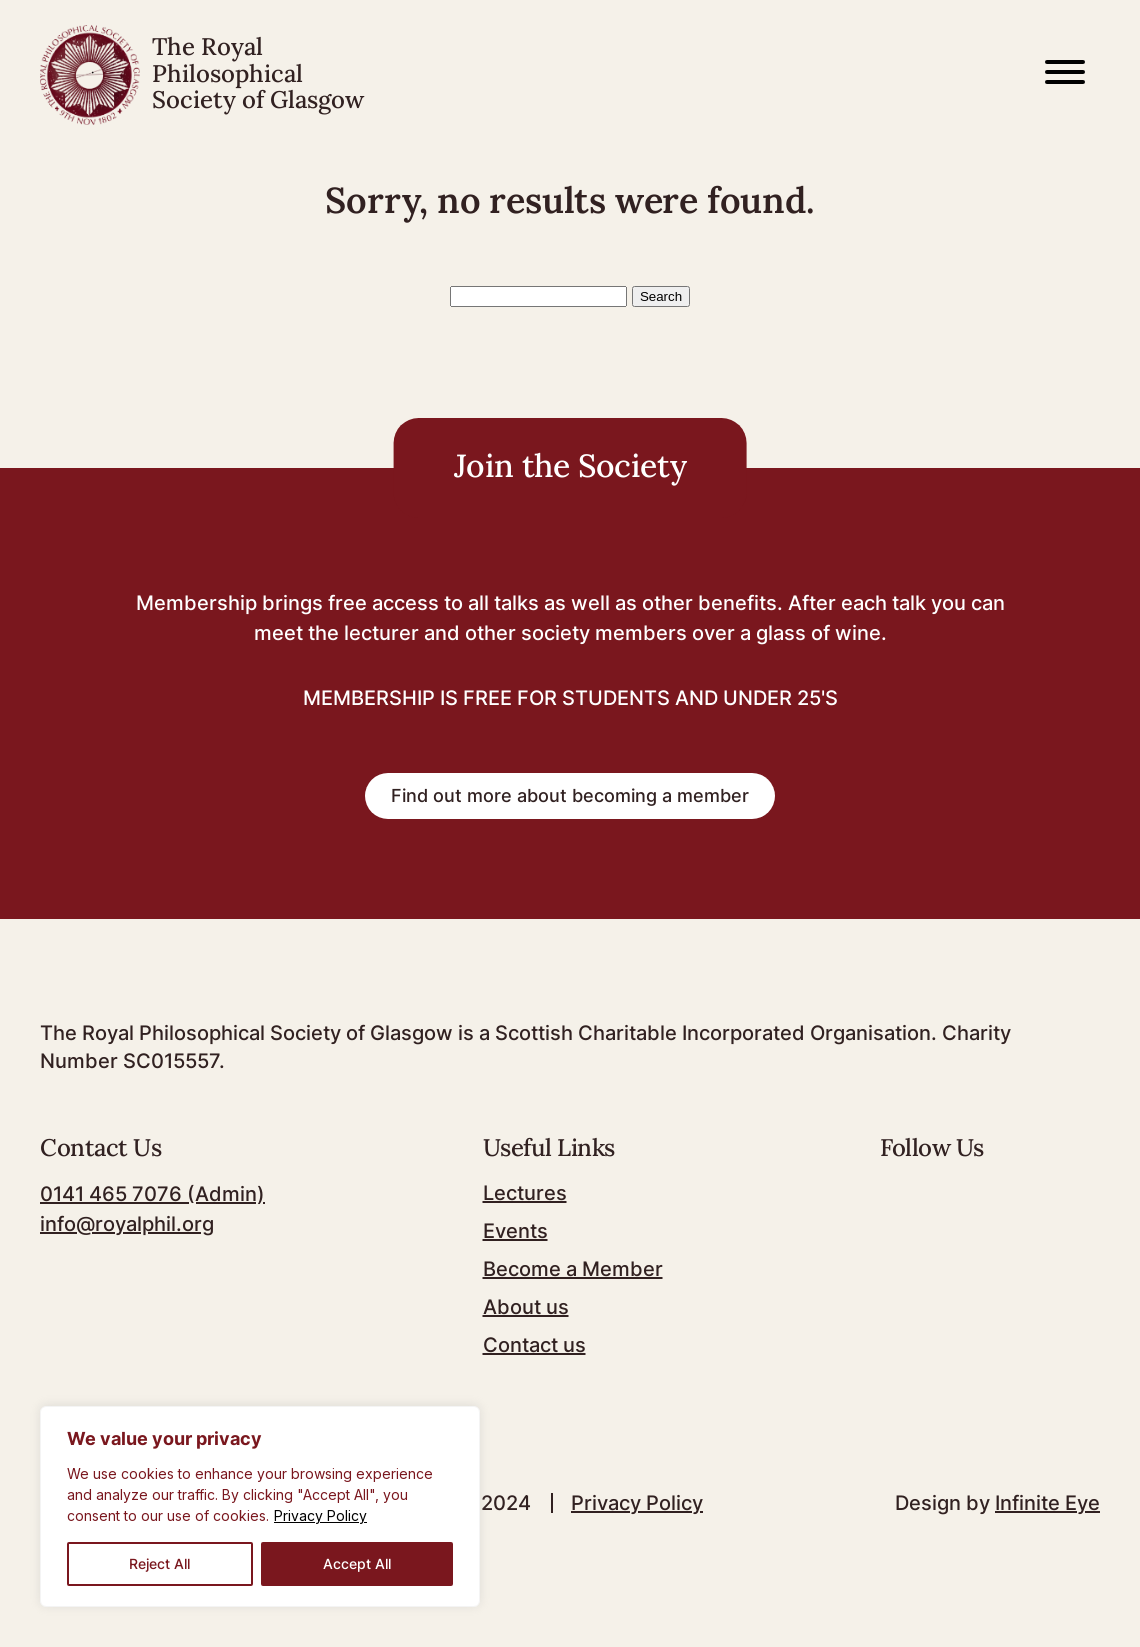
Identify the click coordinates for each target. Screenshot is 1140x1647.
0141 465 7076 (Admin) (152, 1194)
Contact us (534, 1345)
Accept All (357, 1563)
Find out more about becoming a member (570, 795)
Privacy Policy (320, 1515)
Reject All (159, 1563)
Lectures (525, 1193)
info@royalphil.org (127, 1224)
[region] (260, 1506)
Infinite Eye (1047, 1503)
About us (526, 1307)
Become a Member (573, 1269)
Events (515, 1231)
